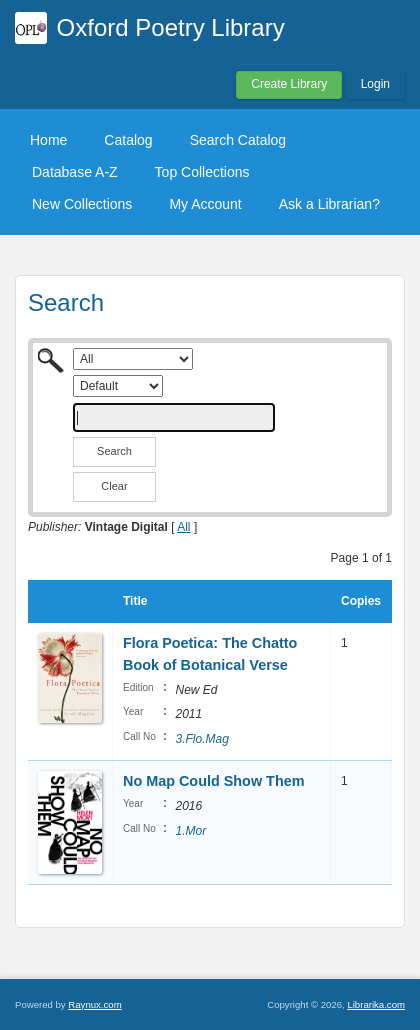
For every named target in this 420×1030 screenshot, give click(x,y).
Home (48, 140)
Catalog (128, 140)
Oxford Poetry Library (171, 27)
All (183, 527)
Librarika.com (376, 1004)
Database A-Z (75, 172)
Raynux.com (94, 1004)
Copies (361, 601)
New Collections (82, 204)
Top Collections (202, 172)
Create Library (289, 84)
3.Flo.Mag (201, 739)
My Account (205, 204)
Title (135, 601)
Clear (114, 486)
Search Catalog (238, 140)
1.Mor (190, 831)
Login (375, 84)
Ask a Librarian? (329, 204)
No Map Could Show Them (213, 781)
